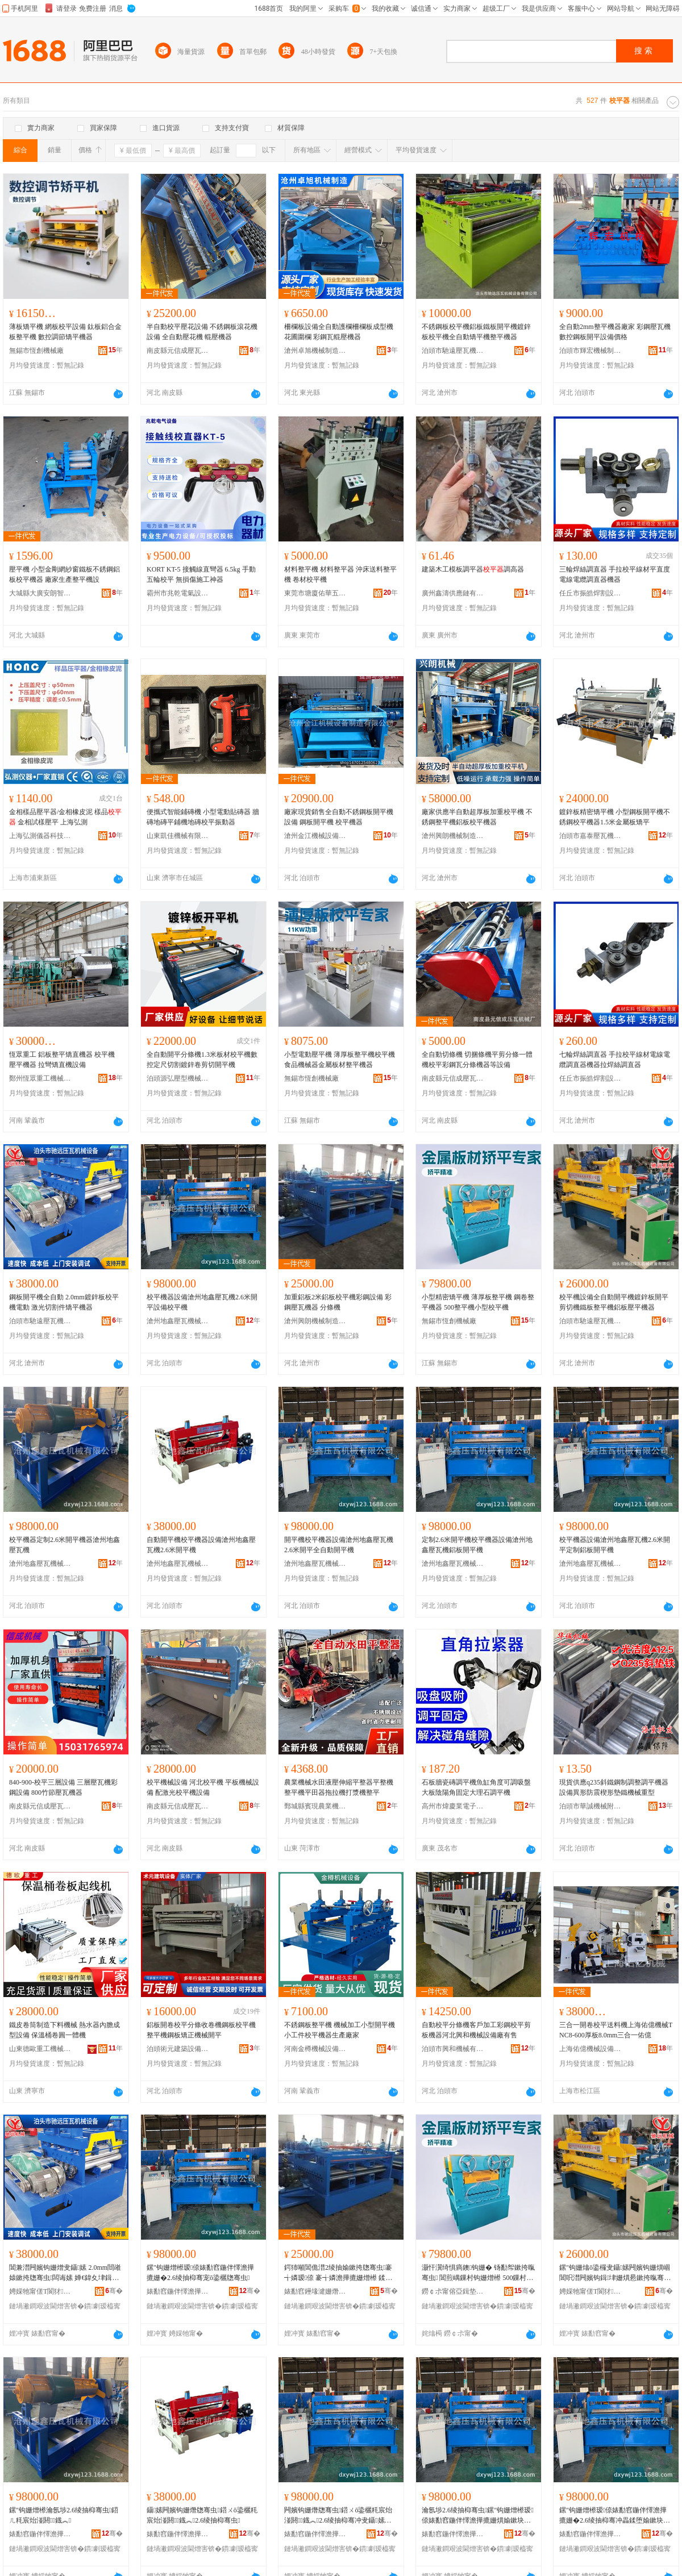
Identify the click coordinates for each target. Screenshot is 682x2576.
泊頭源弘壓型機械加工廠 (178, 1078)
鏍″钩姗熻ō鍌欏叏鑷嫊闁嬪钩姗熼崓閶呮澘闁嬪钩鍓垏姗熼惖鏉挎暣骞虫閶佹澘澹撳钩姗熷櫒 (615, 2273)
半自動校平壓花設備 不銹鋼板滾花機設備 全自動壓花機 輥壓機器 (202, 332)
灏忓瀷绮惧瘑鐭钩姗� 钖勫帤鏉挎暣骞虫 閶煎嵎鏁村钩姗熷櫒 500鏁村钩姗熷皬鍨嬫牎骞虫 (478, 2273)
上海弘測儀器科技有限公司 (40, 836)
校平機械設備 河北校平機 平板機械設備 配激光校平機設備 (203, 1787)
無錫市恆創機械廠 (36, 351)
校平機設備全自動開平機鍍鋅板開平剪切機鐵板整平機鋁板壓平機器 (613, 1302)
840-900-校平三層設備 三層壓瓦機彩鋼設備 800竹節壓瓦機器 (63, 1787)
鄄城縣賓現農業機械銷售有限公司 (315, 1806)
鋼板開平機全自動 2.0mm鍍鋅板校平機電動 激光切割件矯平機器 (64, 1302)
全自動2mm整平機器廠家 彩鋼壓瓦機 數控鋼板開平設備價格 (615, 332)
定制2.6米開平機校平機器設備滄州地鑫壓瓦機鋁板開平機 (477, 1545)
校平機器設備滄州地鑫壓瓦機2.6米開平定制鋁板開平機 (614, 1545)
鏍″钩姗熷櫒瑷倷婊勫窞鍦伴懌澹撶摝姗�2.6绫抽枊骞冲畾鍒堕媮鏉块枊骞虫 (614, 2515)
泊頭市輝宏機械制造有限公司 (590, 351)
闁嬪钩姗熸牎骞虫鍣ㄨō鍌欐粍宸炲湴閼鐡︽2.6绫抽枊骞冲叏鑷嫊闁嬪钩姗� (338, 2515)
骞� (114, 2291)
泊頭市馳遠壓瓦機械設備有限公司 (453, 351)
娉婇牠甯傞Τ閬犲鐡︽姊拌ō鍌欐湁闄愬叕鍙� (40, 2291)
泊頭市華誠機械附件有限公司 (590, 1806)
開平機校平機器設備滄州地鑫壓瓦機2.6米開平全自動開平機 (338, 1545)
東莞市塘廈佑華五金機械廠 (315, 593)
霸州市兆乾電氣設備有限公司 (178, 593)
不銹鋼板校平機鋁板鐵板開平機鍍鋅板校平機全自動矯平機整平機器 (476, 332)
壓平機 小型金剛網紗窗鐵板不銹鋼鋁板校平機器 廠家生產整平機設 (64, 574)
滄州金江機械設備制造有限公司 (315, 836)
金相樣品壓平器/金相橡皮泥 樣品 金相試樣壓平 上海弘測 (65, 817)
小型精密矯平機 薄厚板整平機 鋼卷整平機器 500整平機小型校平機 (478, 1302)
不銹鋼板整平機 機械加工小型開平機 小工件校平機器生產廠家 (339, 2030)
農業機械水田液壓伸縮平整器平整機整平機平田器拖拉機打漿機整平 (338, 1787)
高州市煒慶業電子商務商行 (453, 1806)
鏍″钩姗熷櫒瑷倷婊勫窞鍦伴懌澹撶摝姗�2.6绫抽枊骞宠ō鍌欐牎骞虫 (200, 2273)
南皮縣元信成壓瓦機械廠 (178, 351)
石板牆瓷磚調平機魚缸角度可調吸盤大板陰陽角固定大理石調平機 (476, 1787)
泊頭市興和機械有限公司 (453, 2049)
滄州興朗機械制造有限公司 (453, 836)
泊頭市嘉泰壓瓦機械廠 (590, 836)
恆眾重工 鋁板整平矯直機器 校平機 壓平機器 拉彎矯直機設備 (62, 1060)
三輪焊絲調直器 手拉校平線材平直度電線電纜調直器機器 (614, 574)
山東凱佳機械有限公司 (178, 836)
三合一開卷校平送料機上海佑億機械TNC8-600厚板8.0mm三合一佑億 (615, 2030)
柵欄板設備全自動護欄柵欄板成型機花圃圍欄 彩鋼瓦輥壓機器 (338, 332)
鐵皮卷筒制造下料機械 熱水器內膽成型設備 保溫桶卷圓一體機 (64, 2030)
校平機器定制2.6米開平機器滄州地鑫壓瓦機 (64, 1545)
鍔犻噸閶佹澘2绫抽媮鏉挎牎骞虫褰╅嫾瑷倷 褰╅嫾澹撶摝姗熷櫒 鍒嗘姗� (339, 2273)
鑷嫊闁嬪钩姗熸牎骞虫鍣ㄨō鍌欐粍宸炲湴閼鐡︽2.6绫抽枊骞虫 (202, 2515)
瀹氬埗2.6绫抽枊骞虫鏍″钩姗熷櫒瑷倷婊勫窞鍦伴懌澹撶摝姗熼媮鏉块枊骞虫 (478, 2515)
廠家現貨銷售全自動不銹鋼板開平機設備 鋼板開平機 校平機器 (338, 817)
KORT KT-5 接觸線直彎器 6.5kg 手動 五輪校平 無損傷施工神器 (201, 574)
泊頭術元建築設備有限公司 (178, 2049)
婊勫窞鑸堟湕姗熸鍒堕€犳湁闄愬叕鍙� (315, 2291)
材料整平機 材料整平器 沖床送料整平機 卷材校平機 (340, 574)
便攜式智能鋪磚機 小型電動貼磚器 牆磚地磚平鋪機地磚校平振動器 (203, 817)
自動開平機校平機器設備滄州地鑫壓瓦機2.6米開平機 (201, 1545)
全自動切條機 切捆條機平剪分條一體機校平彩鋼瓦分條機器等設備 (477, 1060)
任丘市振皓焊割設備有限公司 (590, 593)
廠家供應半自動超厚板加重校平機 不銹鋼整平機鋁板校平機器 (477, 817)
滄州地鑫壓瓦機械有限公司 (178, 1321)
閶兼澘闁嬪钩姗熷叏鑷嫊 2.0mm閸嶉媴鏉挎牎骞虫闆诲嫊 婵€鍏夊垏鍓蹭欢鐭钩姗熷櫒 (65, 2273)
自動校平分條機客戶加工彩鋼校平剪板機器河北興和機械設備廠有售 (476, 2030)
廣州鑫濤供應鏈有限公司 (453, 593)
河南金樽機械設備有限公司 (315, 2049)
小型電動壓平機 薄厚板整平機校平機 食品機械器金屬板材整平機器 (339, 1060)
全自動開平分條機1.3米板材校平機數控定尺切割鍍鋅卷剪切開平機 (202, 1060)
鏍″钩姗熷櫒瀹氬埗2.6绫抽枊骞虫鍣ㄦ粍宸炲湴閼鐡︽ (63, 2515)
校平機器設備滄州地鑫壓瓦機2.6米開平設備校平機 (202, 1302)
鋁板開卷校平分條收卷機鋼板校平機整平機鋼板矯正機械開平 (201, 2030)
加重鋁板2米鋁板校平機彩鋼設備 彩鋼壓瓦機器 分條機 (338, 1302)
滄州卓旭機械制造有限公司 (315, 351)
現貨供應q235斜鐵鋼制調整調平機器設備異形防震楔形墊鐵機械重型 (613, 1787)
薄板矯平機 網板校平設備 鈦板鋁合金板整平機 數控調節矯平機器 (65, 332)
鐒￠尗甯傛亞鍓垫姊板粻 (453, 2291)
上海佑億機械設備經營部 (590, 2049)
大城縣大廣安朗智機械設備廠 (40, 593)
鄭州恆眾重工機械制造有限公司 (40, 1078)
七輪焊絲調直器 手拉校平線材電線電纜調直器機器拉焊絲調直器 (614, 1060)
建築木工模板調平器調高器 (473, 569)
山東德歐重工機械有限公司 (40, 2049)
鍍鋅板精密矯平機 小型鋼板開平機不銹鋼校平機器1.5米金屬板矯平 (614, 817)
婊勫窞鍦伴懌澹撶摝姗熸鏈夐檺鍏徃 (178, 2291)
